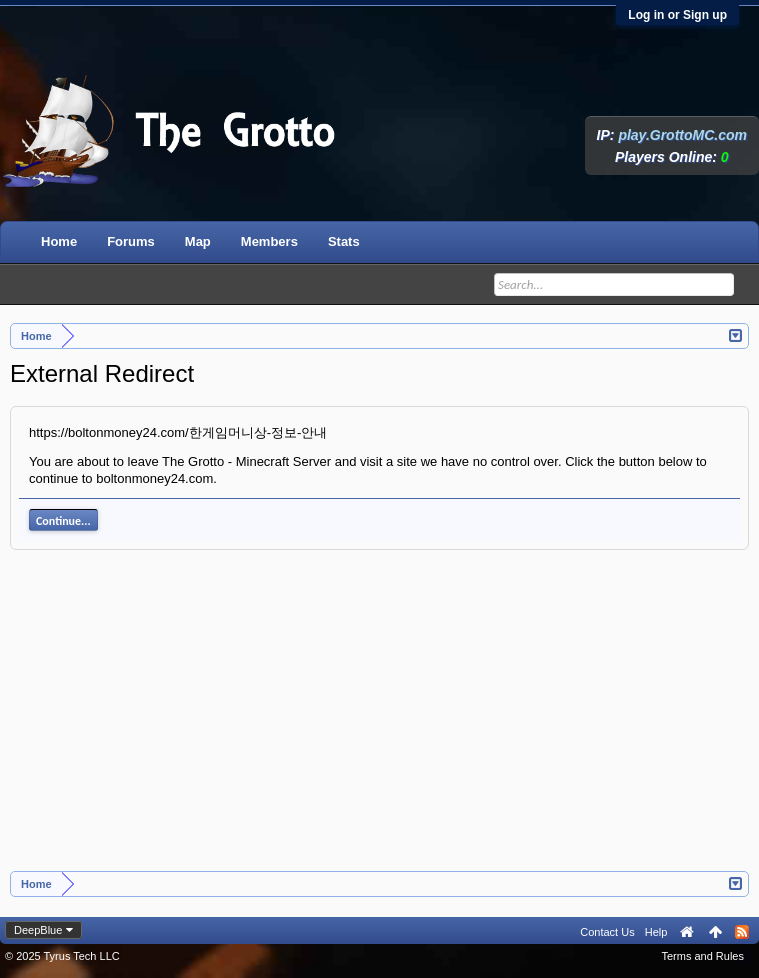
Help (656, 932)
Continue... (63, 521)
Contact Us (607, 932)
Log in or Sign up (677, 15)
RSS (742, 932)
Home (59, 241)
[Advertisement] (380, 721)
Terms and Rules (702, 956)
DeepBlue (38, 930)
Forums (131, 241)
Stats (344, 241)
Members (269, 241)
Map (198, 241)
